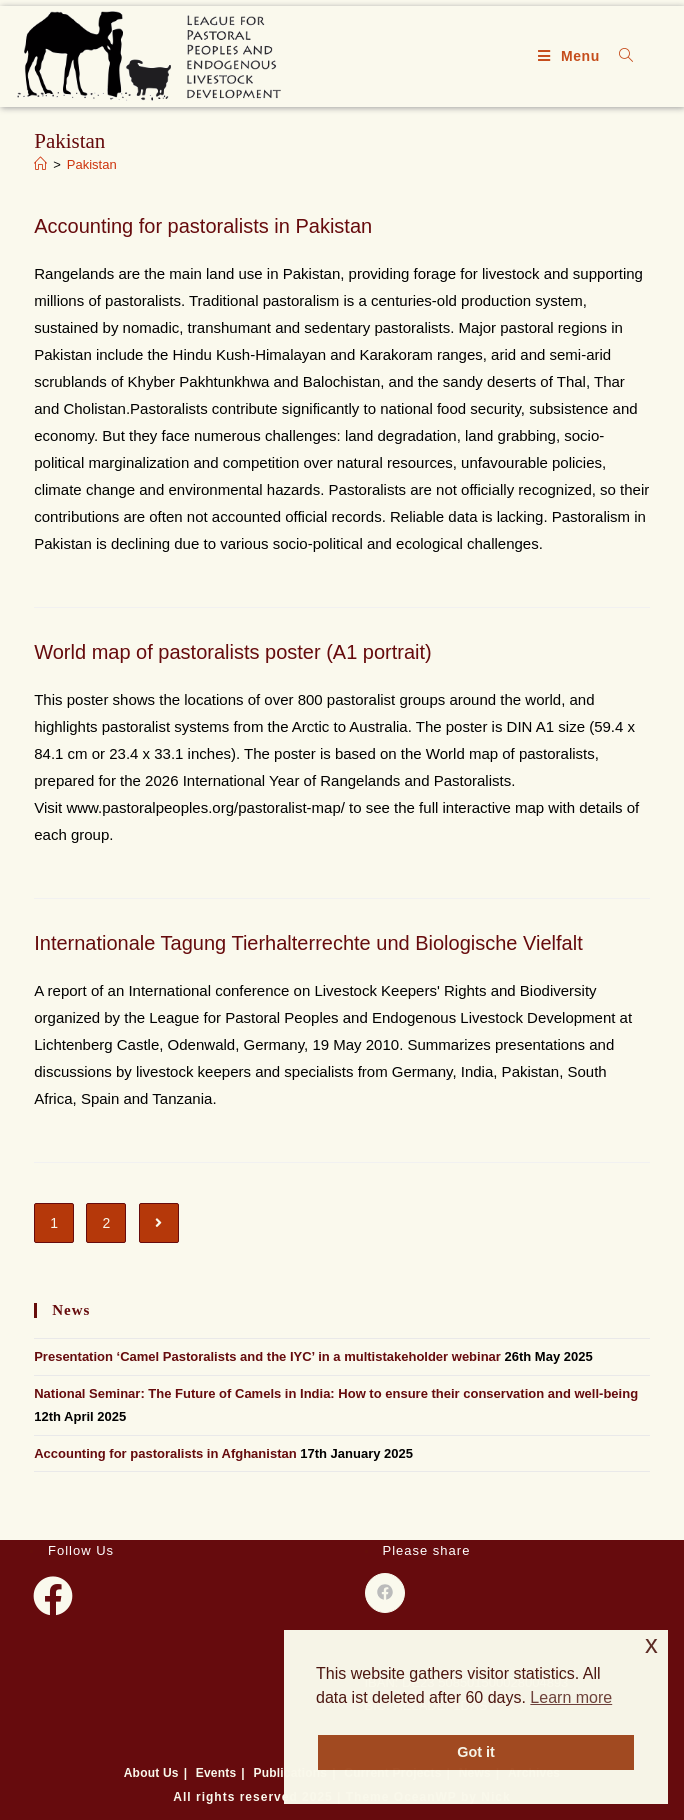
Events (216, 1773)
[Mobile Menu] (571, 56)
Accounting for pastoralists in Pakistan (203, 226)
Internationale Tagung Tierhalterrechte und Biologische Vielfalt (308, 943)
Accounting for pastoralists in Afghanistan (165, 1453)
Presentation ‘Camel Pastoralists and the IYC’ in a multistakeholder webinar (267, 1356)
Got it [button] (476, 1752)
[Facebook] (53, 1596)
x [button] (651, 1644)
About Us (151, 1773)
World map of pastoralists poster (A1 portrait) (233, 652)
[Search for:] (619, 56)
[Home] (40, 164)
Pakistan (92, 164)
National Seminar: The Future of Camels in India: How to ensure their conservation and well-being (336, 1393)
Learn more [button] (571, 1697)
